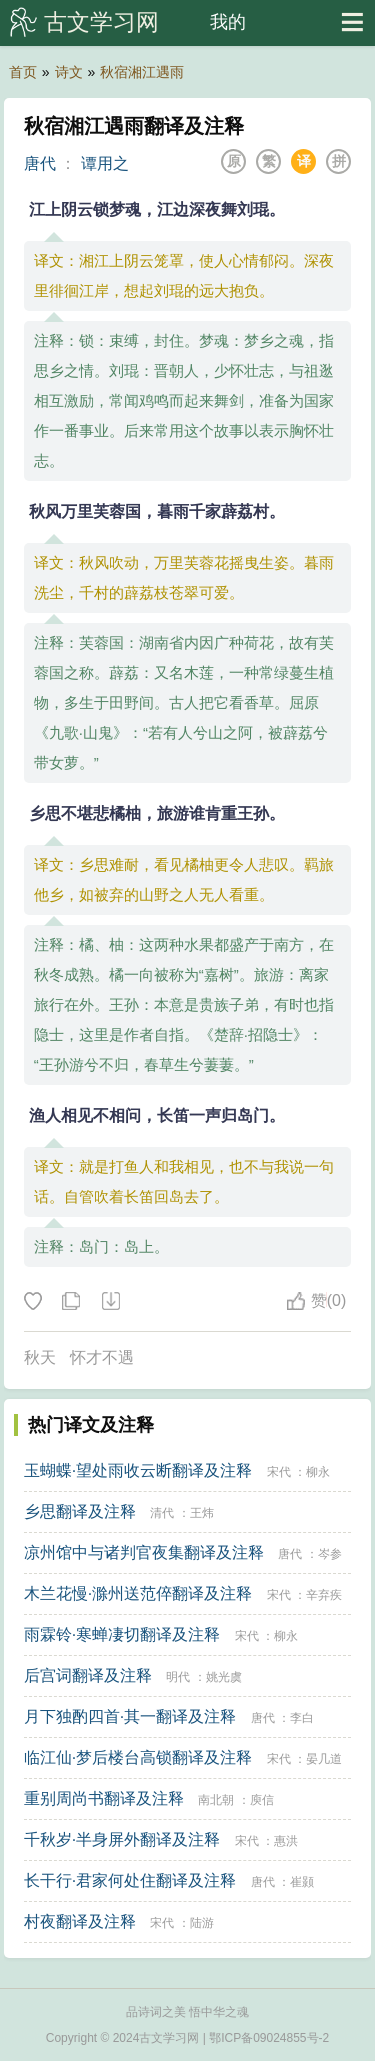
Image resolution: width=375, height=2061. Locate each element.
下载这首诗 (110, 1302)
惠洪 (286, 1841)
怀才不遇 (102, 1357)
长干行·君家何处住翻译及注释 (130, 1880)
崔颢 (302, 1882)
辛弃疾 (324, 1595)
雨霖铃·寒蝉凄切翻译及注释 (122, 1634)
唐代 (40, 163)
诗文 (69, 72)
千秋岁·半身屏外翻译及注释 (122, 1839)
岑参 (330, 1554)
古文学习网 (101, 22)
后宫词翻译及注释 (88, 1675)
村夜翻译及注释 (80, 1921)
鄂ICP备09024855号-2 (269, 2038)
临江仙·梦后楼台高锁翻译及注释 (138, 1757)
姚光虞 (224, 1677)
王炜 (202, 1513)
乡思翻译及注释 (80, 1511)
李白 (302, 1718)
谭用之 (105, 163)
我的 (228, 22)
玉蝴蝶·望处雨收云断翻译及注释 (138, 1470)
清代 (162, 1513)
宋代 (279, 1472)
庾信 (262, 1800)
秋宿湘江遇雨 (142, 72)
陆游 (202, 1923)
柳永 (318, 1472)
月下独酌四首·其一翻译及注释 (130, 1716)
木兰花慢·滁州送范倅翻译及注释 (138, 1593)
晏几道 (324, 1759)
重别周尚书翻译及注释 (104, 1798)
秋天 (40, 1357)
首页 (23, 72)
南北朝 (216, 1800)
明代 (178, 1677)
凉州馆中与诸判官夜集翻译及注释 (144, 1552)
